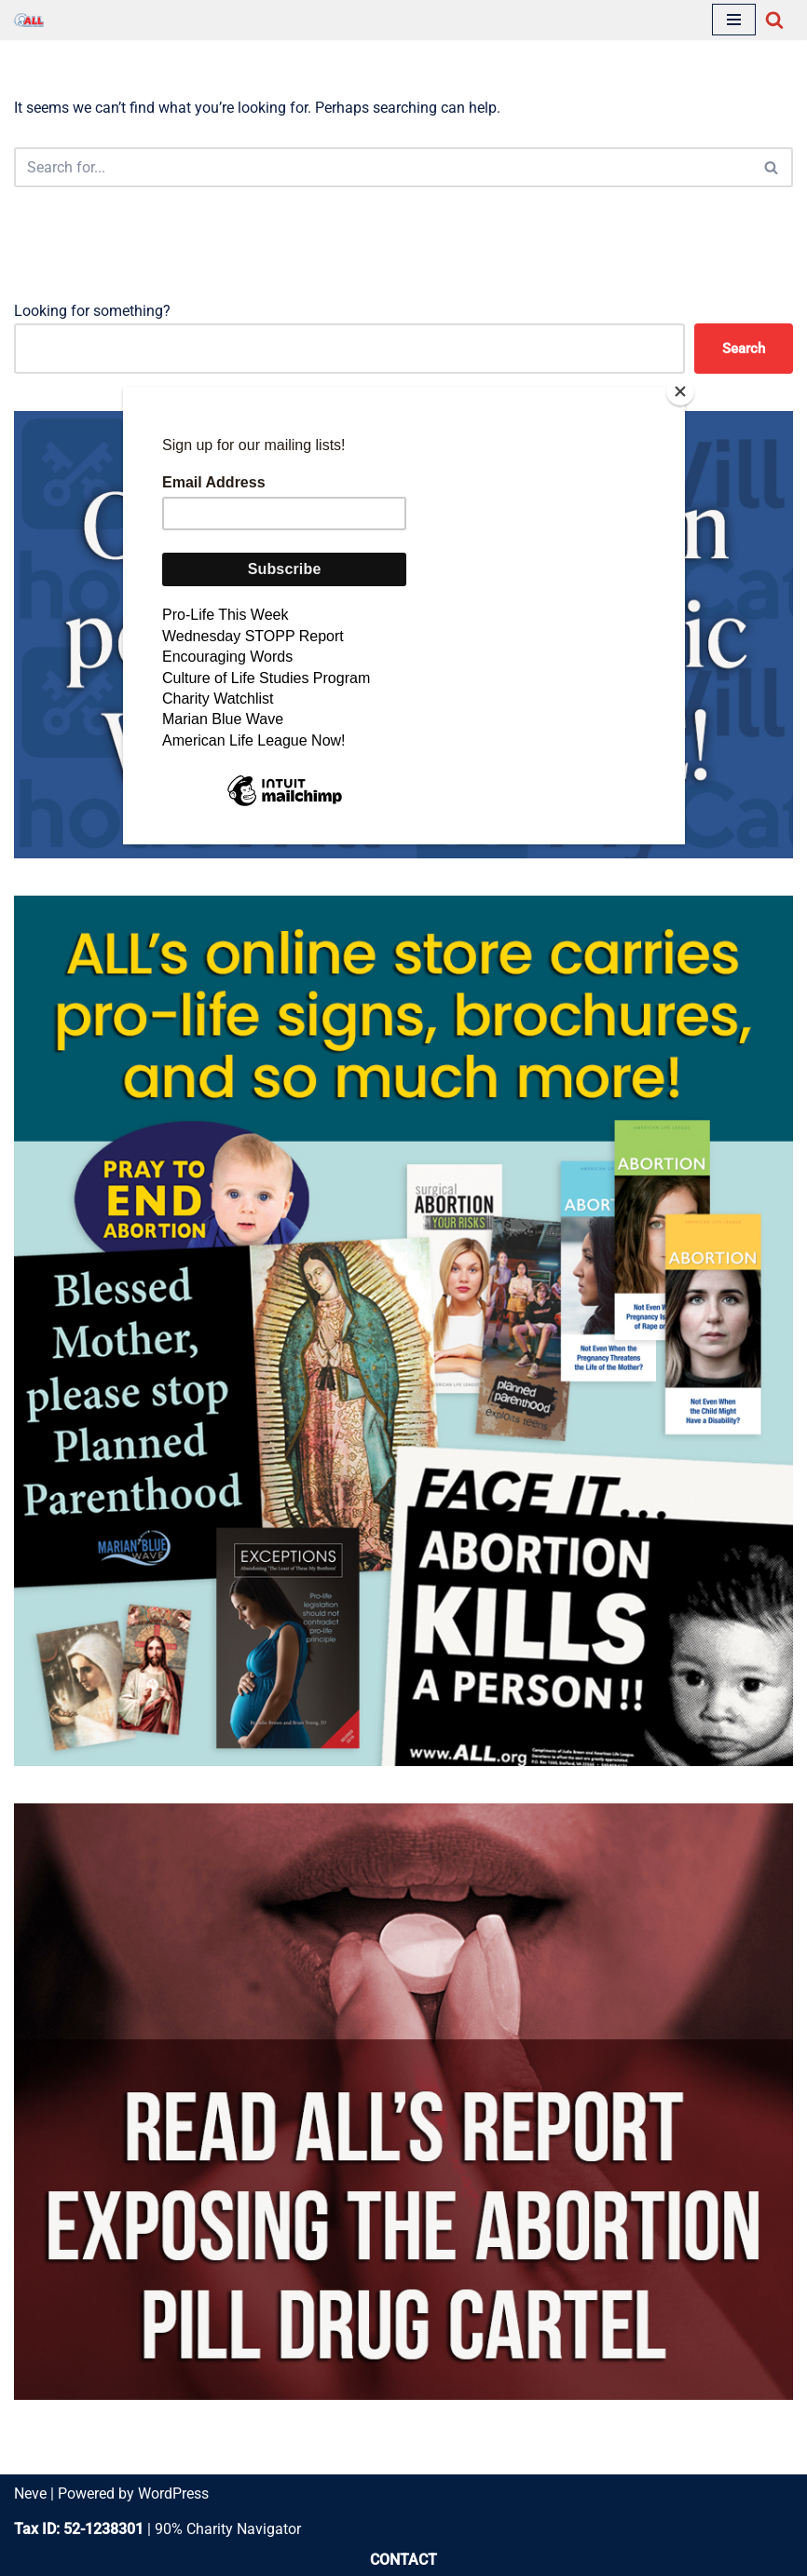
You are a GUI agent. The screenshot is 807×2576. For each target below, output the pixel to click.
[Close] (680, 391)
